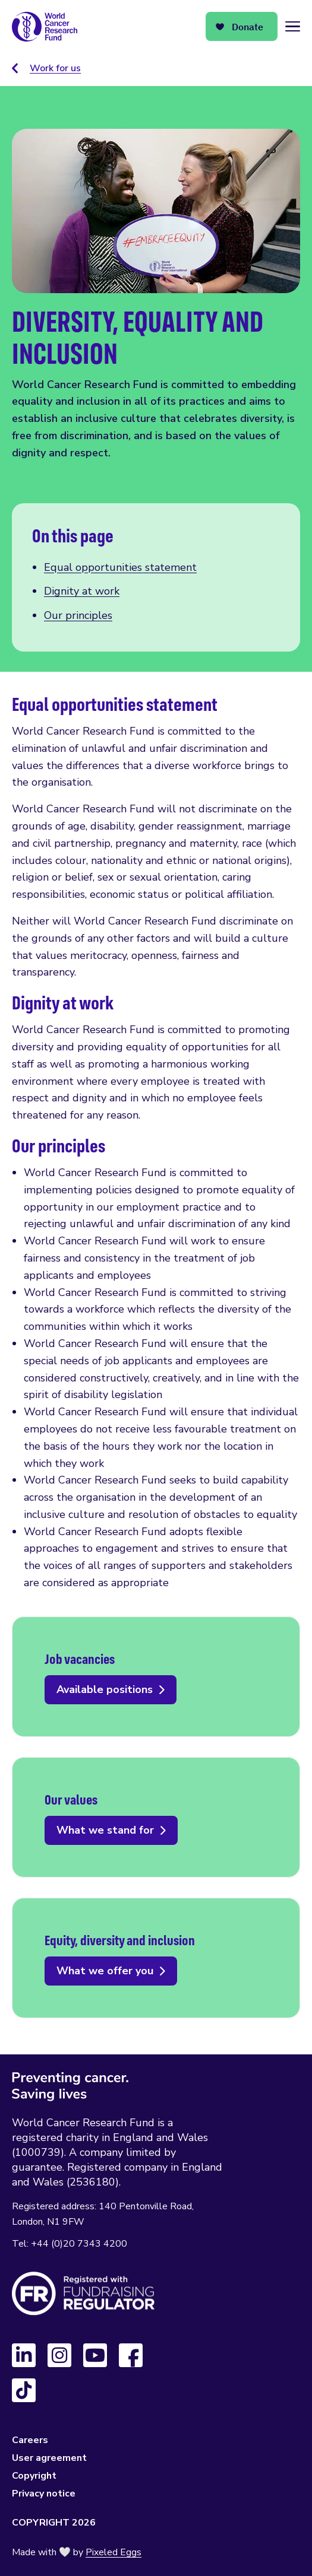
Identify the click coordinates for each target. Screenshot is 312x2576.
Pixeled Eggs (113, 2552)
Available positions (156, 1676)
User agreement (49, 2457)
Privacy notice (43, 2493)
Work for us (55, 68)
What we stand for (156, 1817)
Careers (30, 2440)
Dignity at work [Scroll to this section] (81, 591)
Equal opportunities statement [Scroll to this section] (120, 567)
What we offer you (156, 1958)
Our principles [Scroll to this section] (78, 615)
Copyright (34, 2475)
